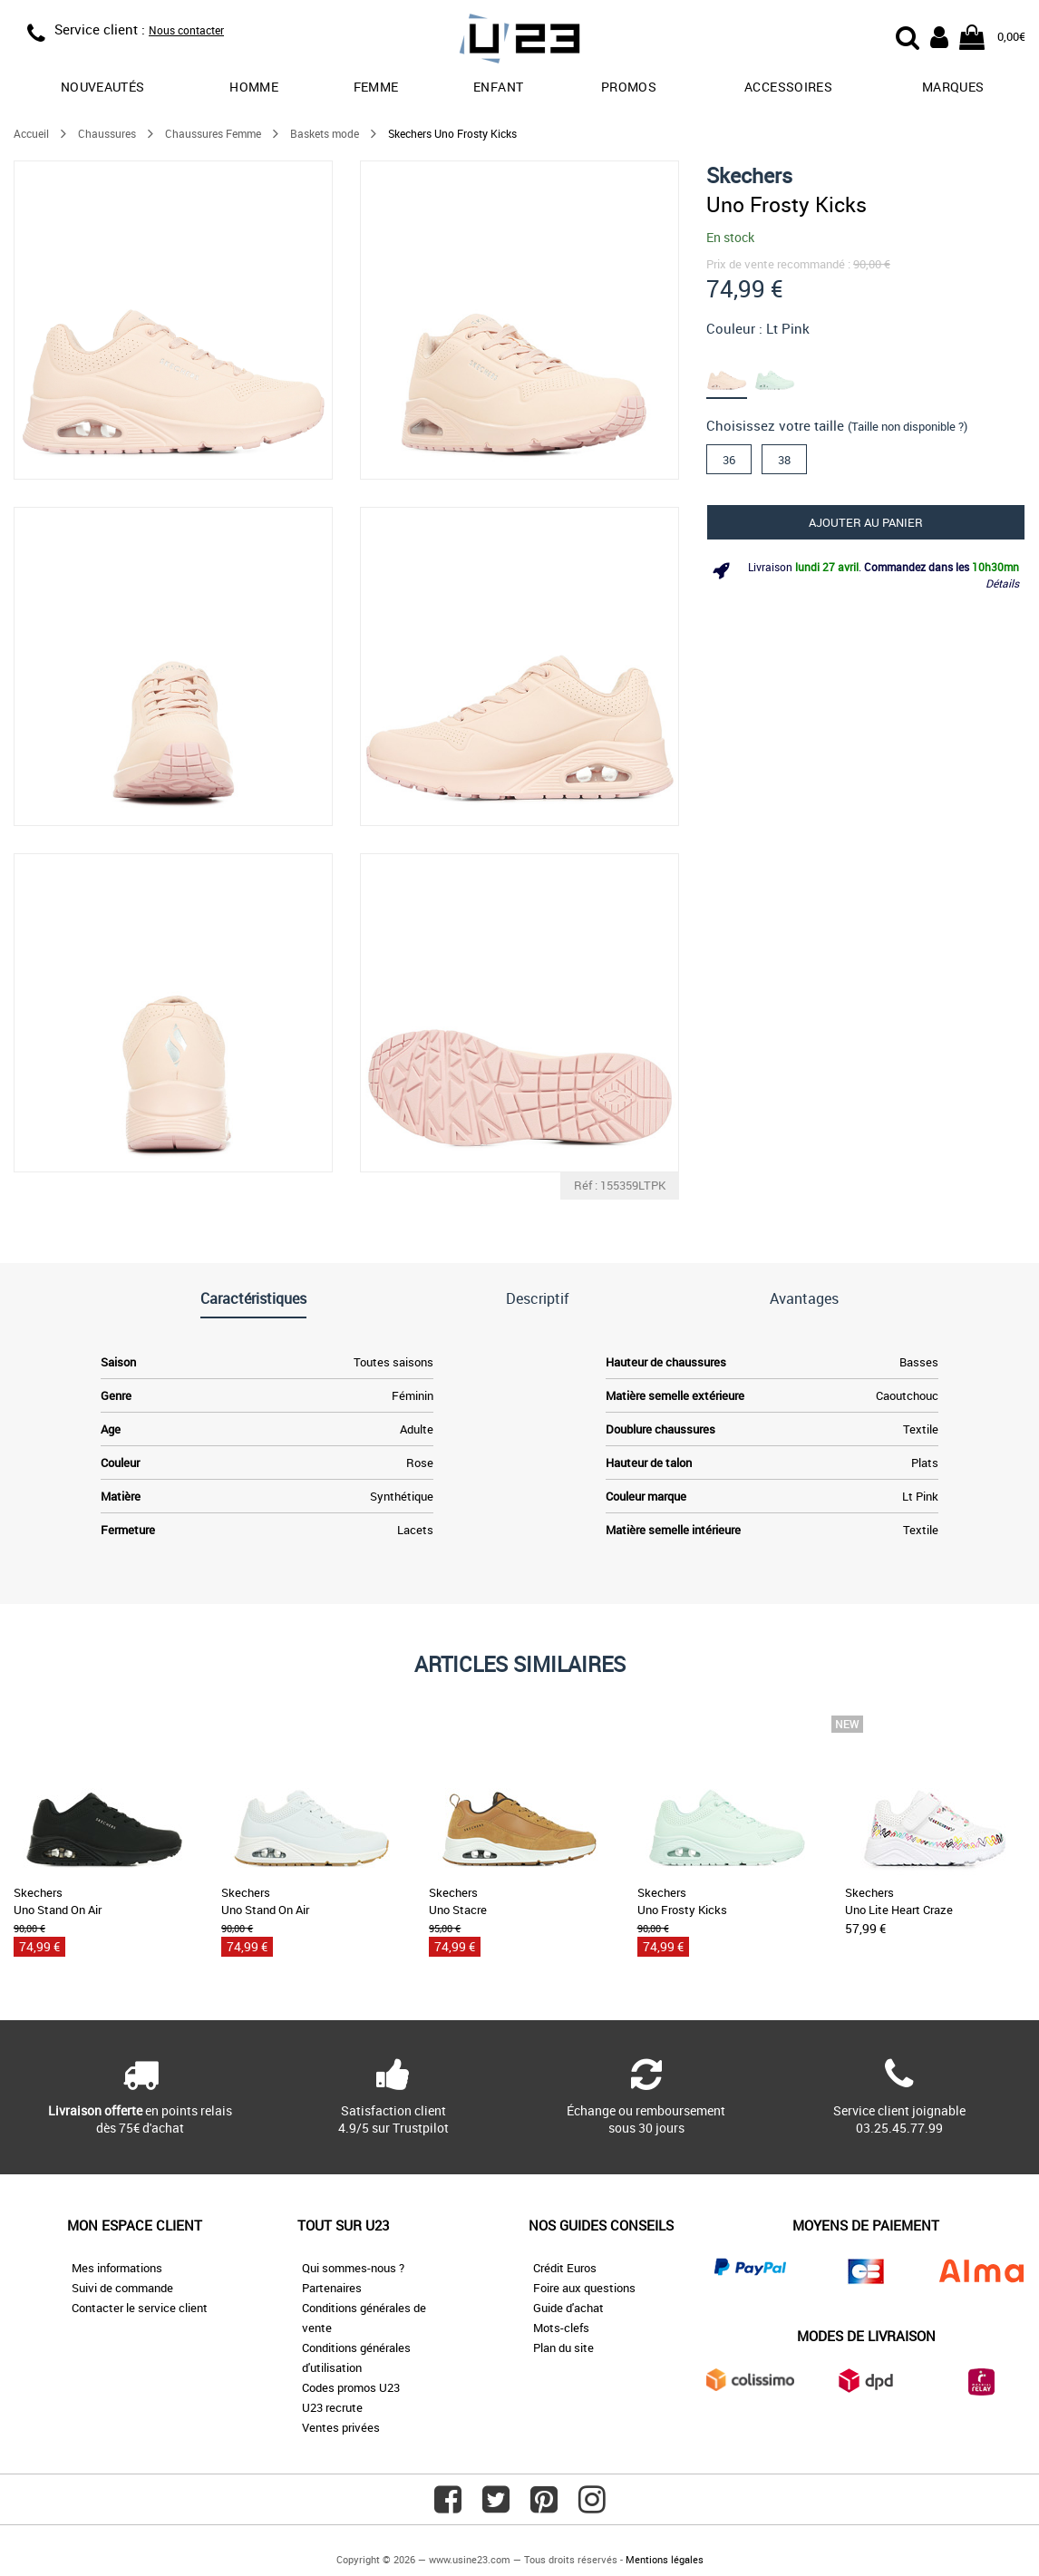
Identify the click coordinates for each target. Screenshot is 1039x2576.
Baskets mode (324, 133)
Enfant (498, 86)
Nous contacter (186, 30)
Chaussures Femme (213, 133)
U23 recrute (332, 2407)
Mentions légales (665, 2559)
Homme (253, 86)
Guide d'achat (568, 2307)
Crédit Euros (565, 2268)
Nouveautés (103, 86)
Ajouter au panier (866, 522)
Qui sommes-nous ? (353, 2268)
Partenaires (332, 2288)
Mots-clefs (561, 2327)
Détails (1002, 583)
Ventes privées (341, 2427)
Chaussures (107, 133)
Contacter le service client (140, 2307)
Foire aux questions (584, 2288)
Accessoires (788, 86)
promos (628, 86)
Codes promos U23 (351, 2387)
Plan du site (563, 2347)
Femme (376, 86)
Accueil (31, 133)
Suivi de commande (122, 2288)
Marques (953, 86)
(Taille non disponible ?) (907, 426)
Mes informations (117, 2268)
